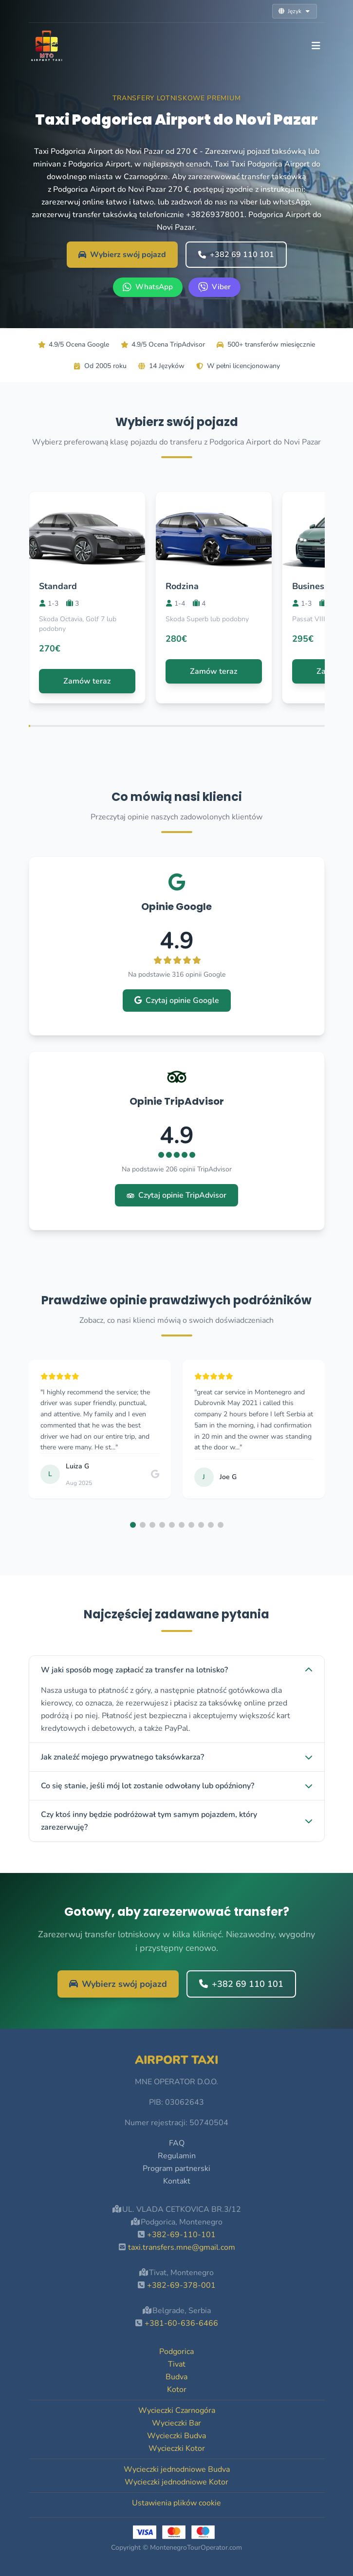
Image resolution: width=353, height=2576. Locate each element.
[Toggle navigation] (316, 46)
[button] (133, 1525)
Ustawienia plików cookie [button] (176, 2503)
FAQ (177, 2143)
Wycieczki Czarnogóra (176, 2410)
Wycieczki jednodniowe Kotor (176, 2482)
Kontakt (176, 2181)
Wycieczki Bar (176, 2423)
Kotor (176, 2389)
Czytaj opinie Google (176, 1000)
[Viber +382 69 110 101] (214, 287)
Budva (176, 2377)
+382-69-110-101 (181, 2234)
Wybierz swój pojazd (122, 254)
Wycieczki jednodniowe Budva (177, 2469)
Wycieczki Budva (176, 2435)
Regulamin (177, 2155)
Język (295, 11)
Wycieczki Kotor (177, 2448)
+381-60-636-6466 (181, 2323)
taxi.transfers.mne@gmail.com (181, 2247)
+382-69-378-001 (181, 2285)
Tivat (177, 2364)
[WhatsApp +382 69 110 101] (148, 287)
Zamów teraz (87, 681)
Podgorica (176, 2351)
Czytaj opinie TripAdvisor (176, 1195)
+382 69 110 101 (236, 254)
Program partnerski (176, 2168)
